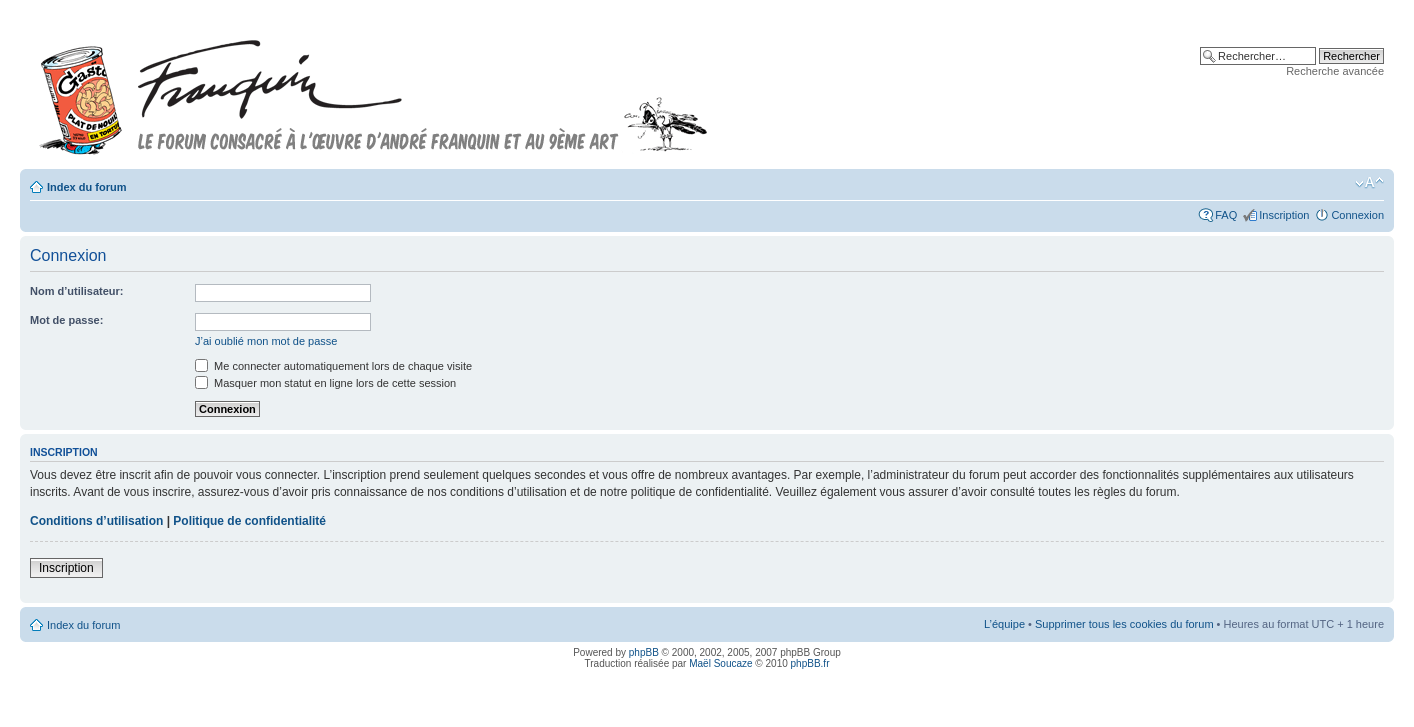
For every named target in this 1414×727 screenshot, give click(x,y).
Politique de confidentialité (249, 521)
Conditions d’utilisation (96, 521)
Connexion (1357, 215)
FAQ (1226, 215)
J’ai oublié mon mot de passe (266, 341)
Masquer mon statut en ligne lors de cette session (325, 383)
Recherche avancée (1335, 71)
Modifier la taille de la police (1369, 183)
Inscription (1284, 215)
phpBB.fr (810, 663)
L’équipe (1004, 624)
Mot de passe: (66, 320)
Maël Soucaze (720, 663)
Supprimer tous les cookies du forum (1124, 624)
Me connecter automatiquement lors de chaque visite (333, 366)
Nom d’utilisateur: (77, 291)
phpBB (644, 652)
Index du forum (86, 187)
